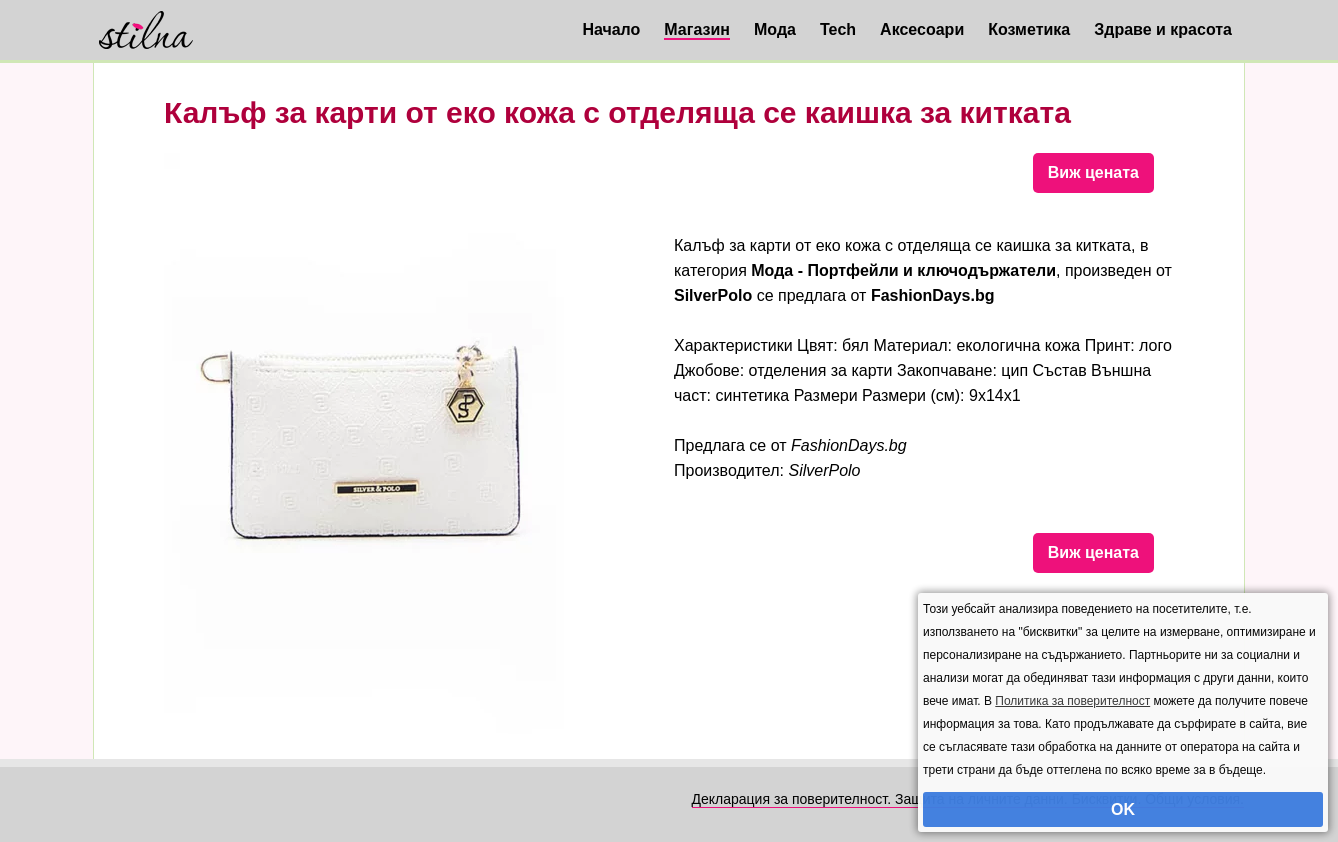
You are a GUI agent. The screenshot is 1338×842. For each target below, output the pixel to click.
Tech (838, 29)
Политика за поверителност (1072, 701)
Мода (775, 29)
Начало (611, 29)
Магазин (697, 29)
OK (1123, 809)
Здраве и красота (1163, 29)
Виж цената (1093, 172)
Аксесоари (922, 29)
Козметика (1029, 29)
